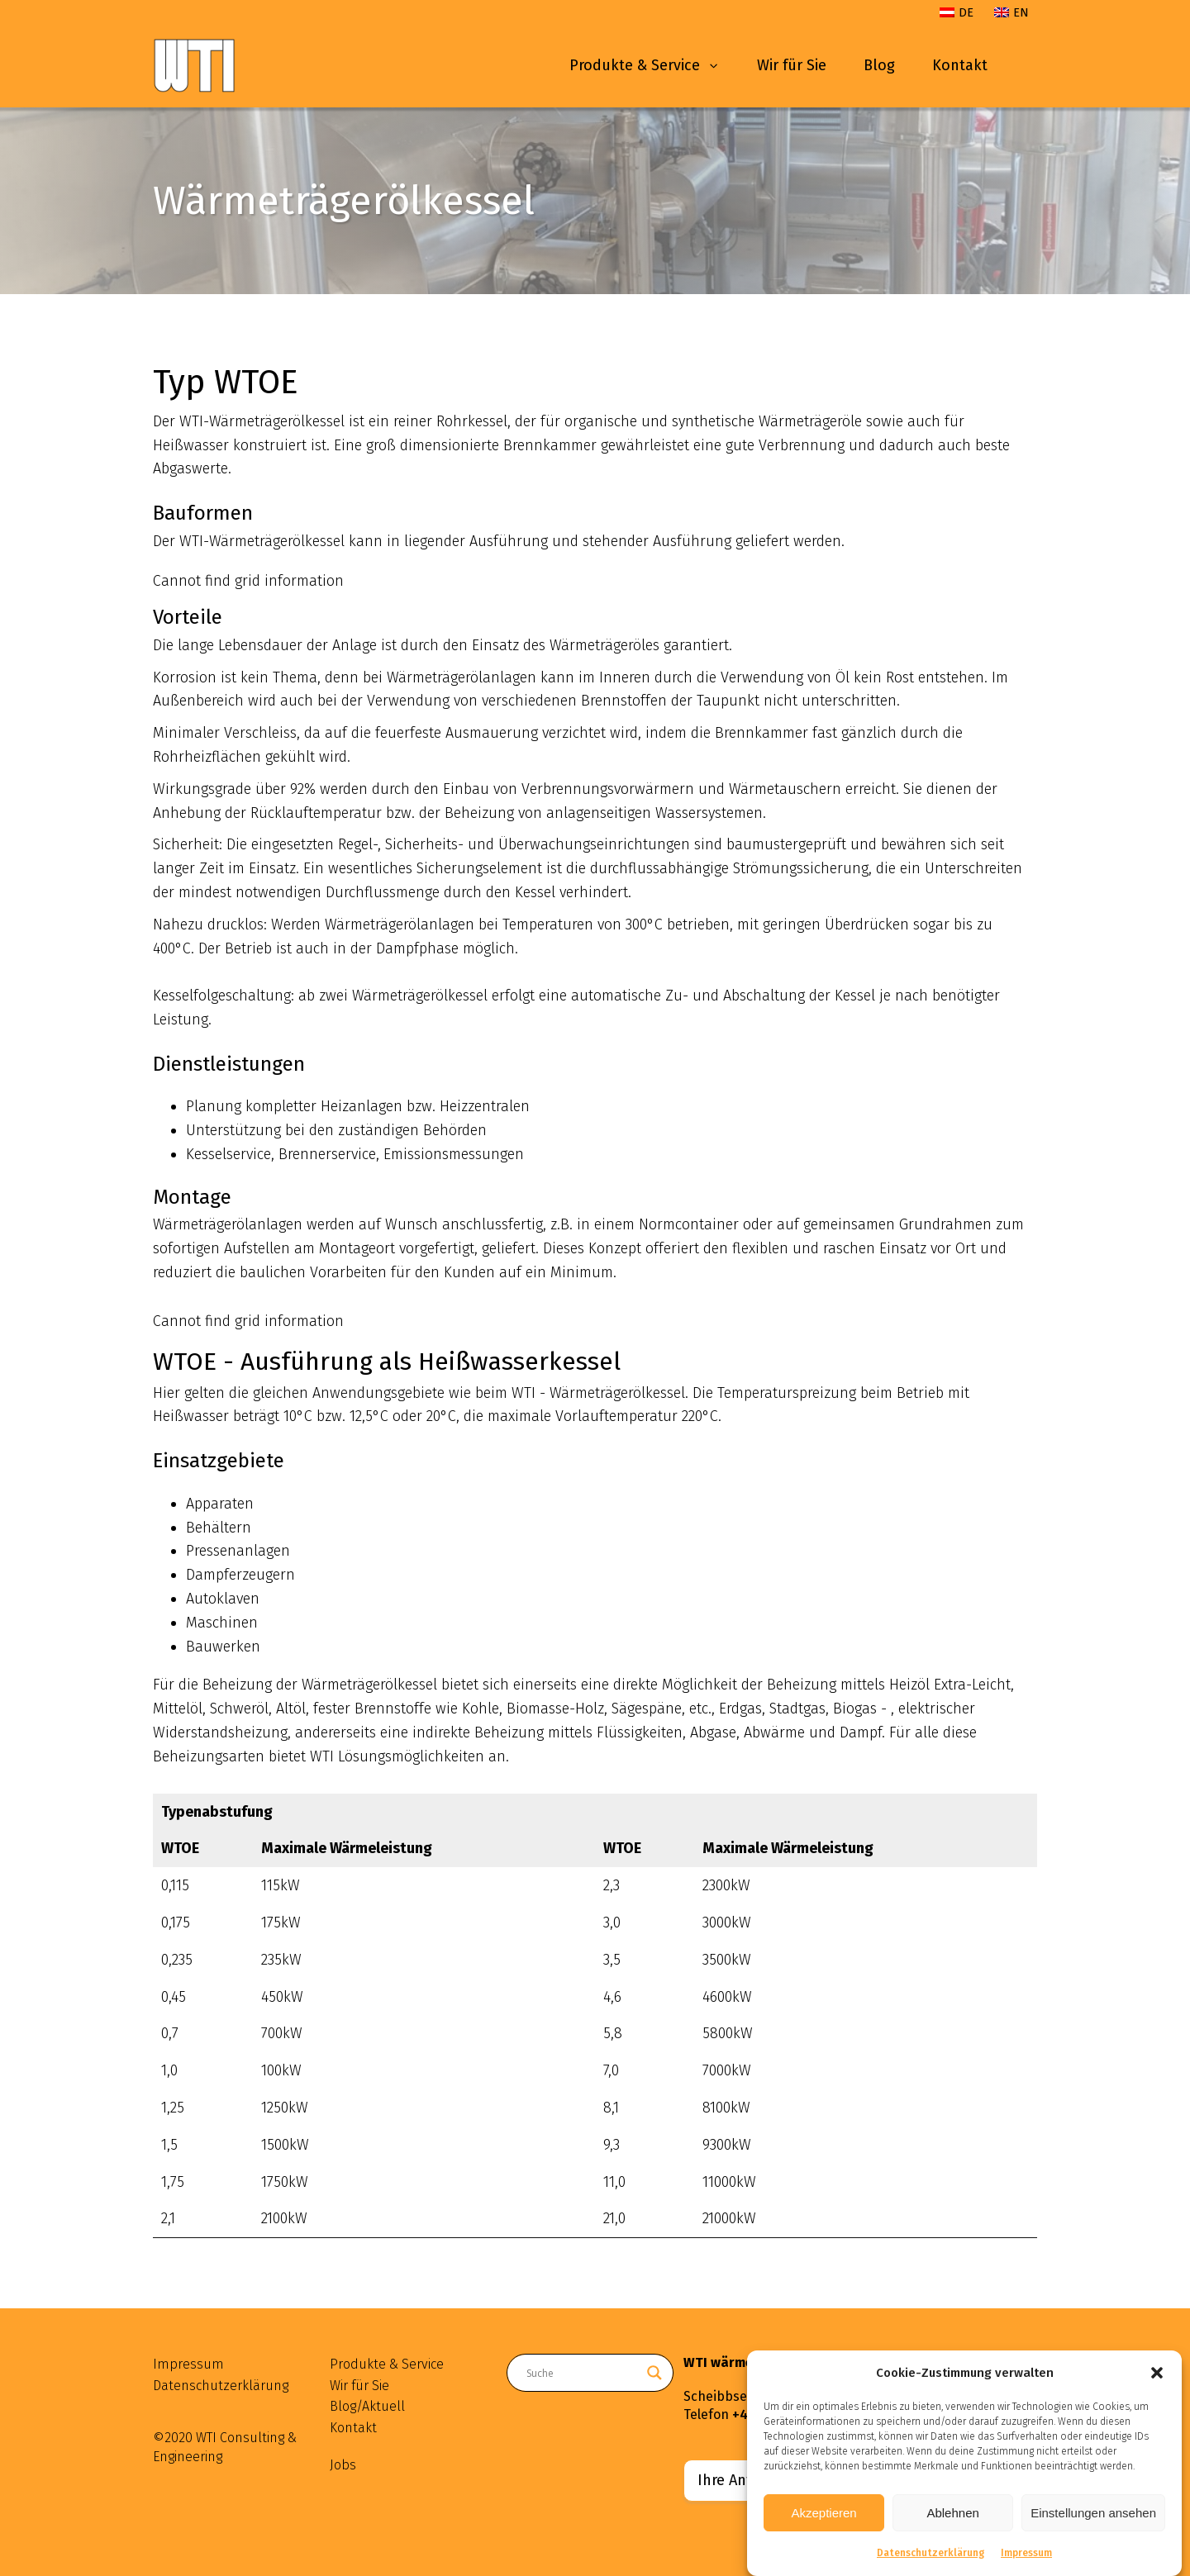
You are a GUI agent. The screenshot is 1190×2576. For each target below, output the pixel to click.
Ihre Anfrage (739, 2480)
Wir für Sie (791, 65)
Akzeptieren (823, 2514)
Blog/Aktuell (367, 2406)
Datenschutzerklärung (930, 2554)
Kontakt (960, 65)
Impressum (1026, 2554)
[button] (1157, 2374)
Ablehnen (952, 2514)
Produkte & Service (644, 65)
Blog (879, 65)
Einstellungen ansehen (1093, 2514)
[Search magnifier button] (654, 2372)
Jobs (343, 2465)
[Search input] (582, 2372)
